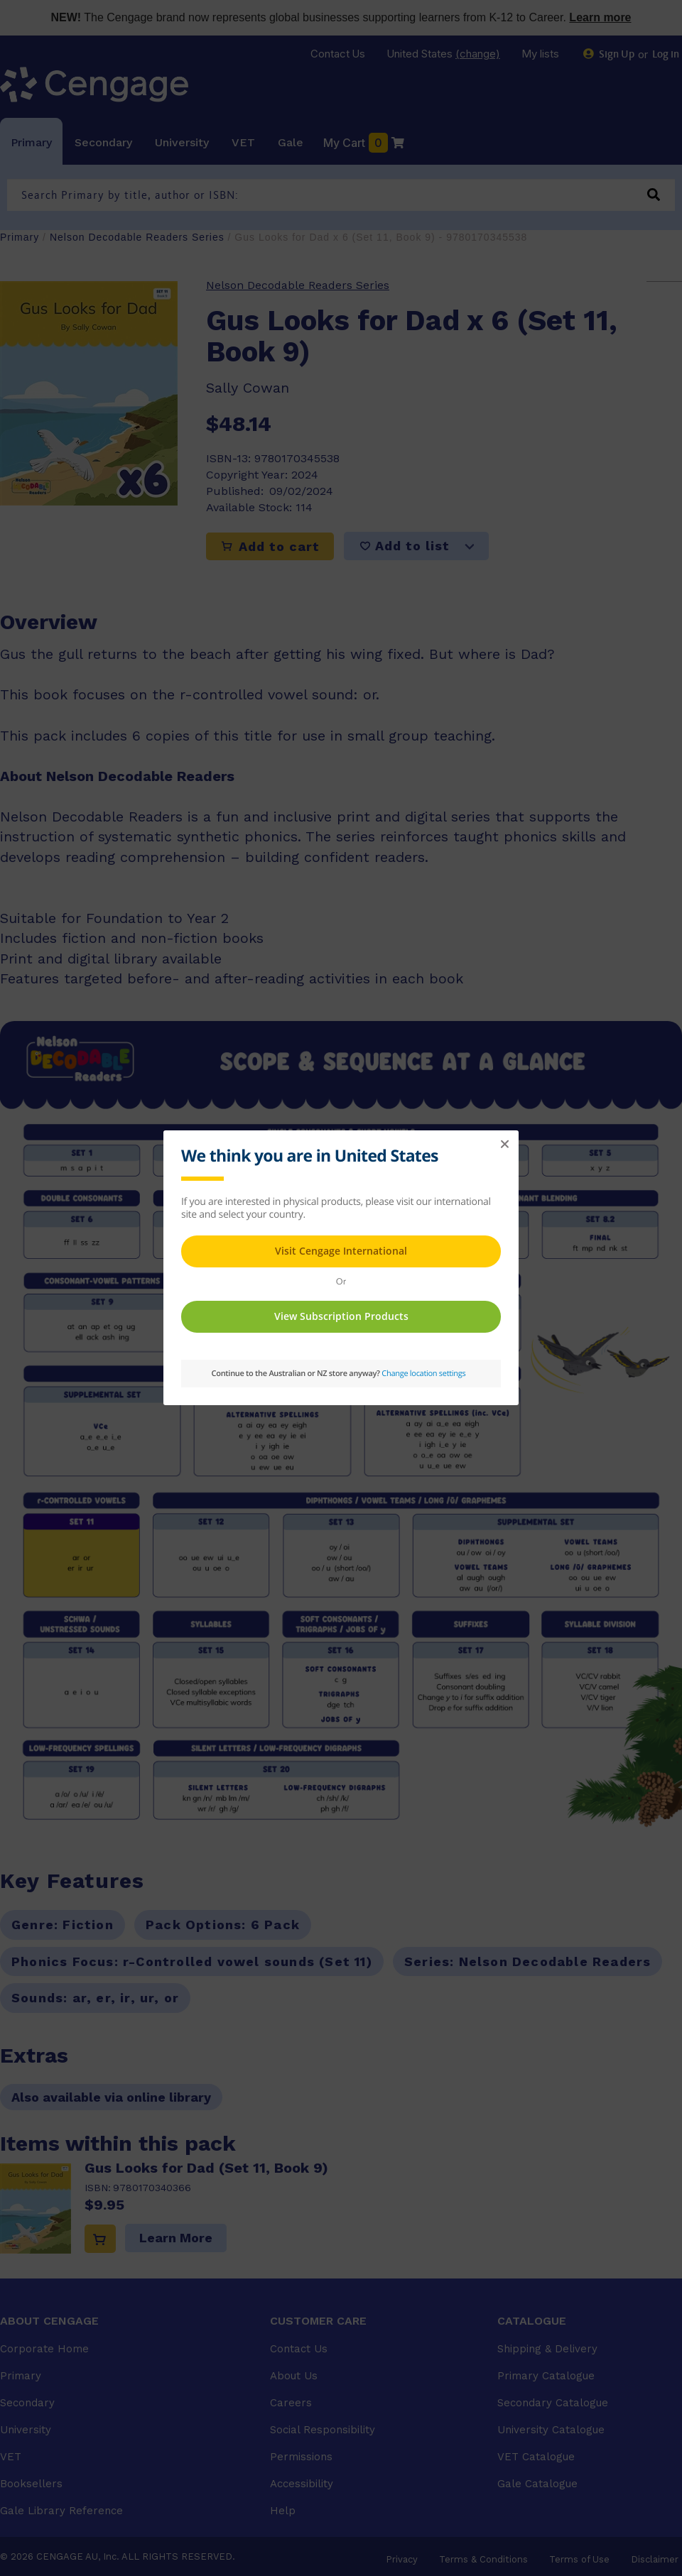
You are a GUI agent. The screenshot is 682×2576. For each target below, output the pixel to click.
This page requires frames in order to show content (341, 1266)
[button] (504, 1144)
